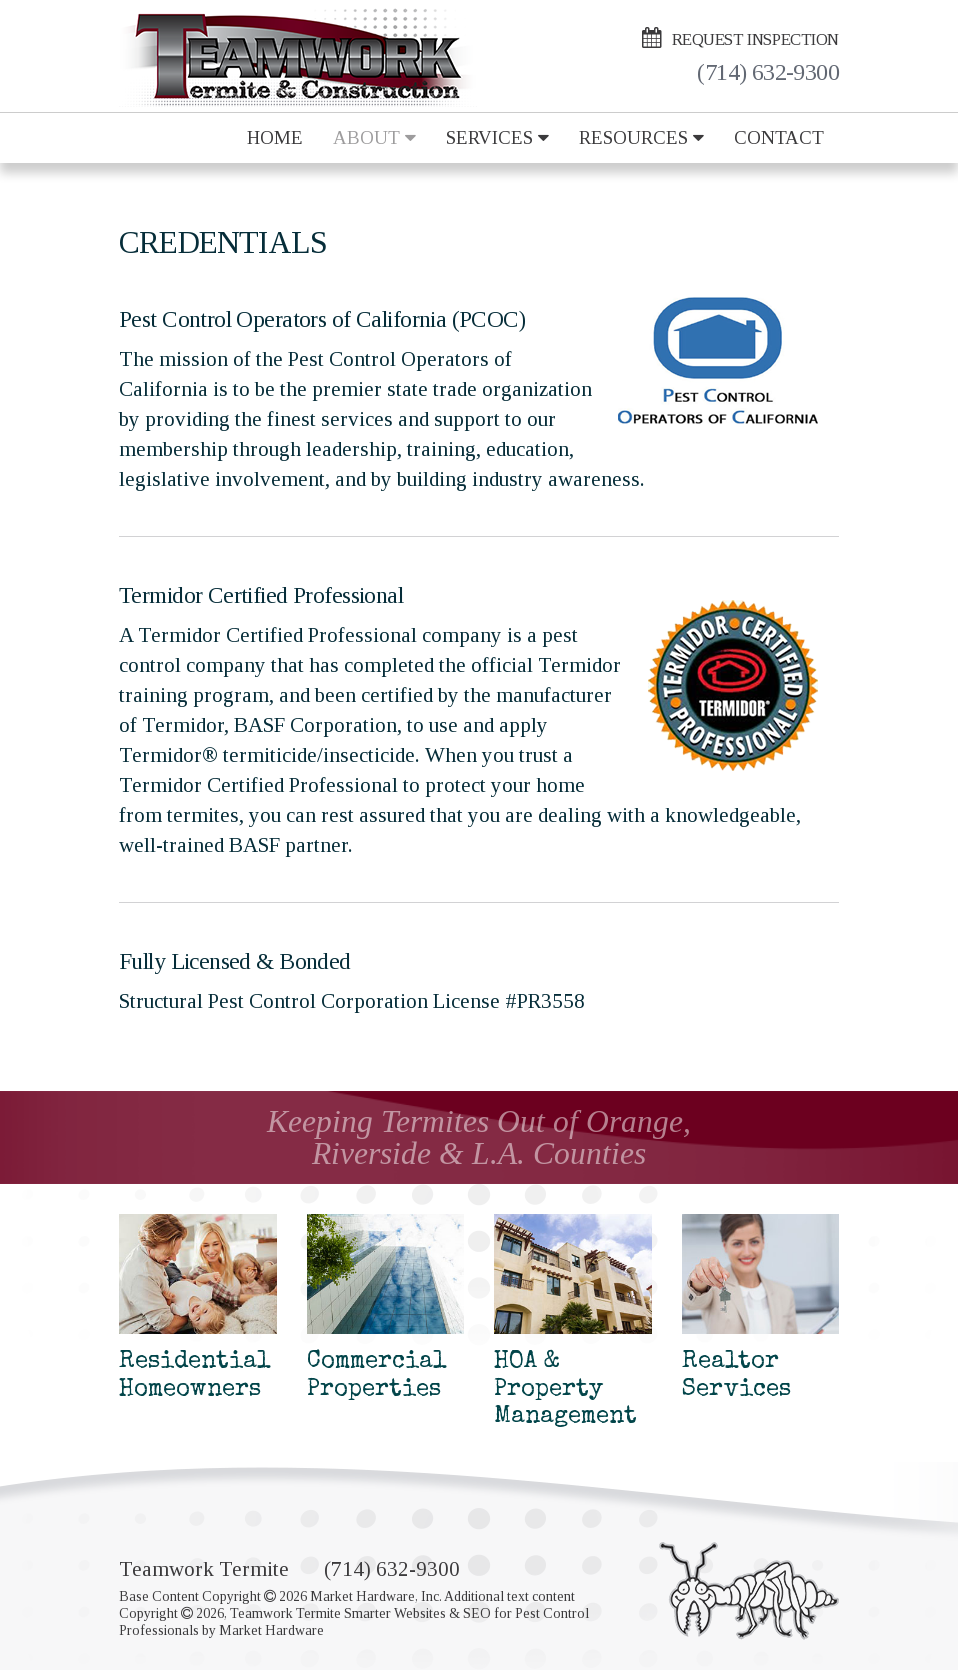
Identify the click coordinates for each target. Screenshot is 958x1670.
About (374, 137)
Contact (779, 137)
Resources (641, 137)
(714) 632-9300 (768, 73)
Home (275, 137)
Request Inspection (740, 38)
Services (497, 137)
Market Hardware (271, 1630)
